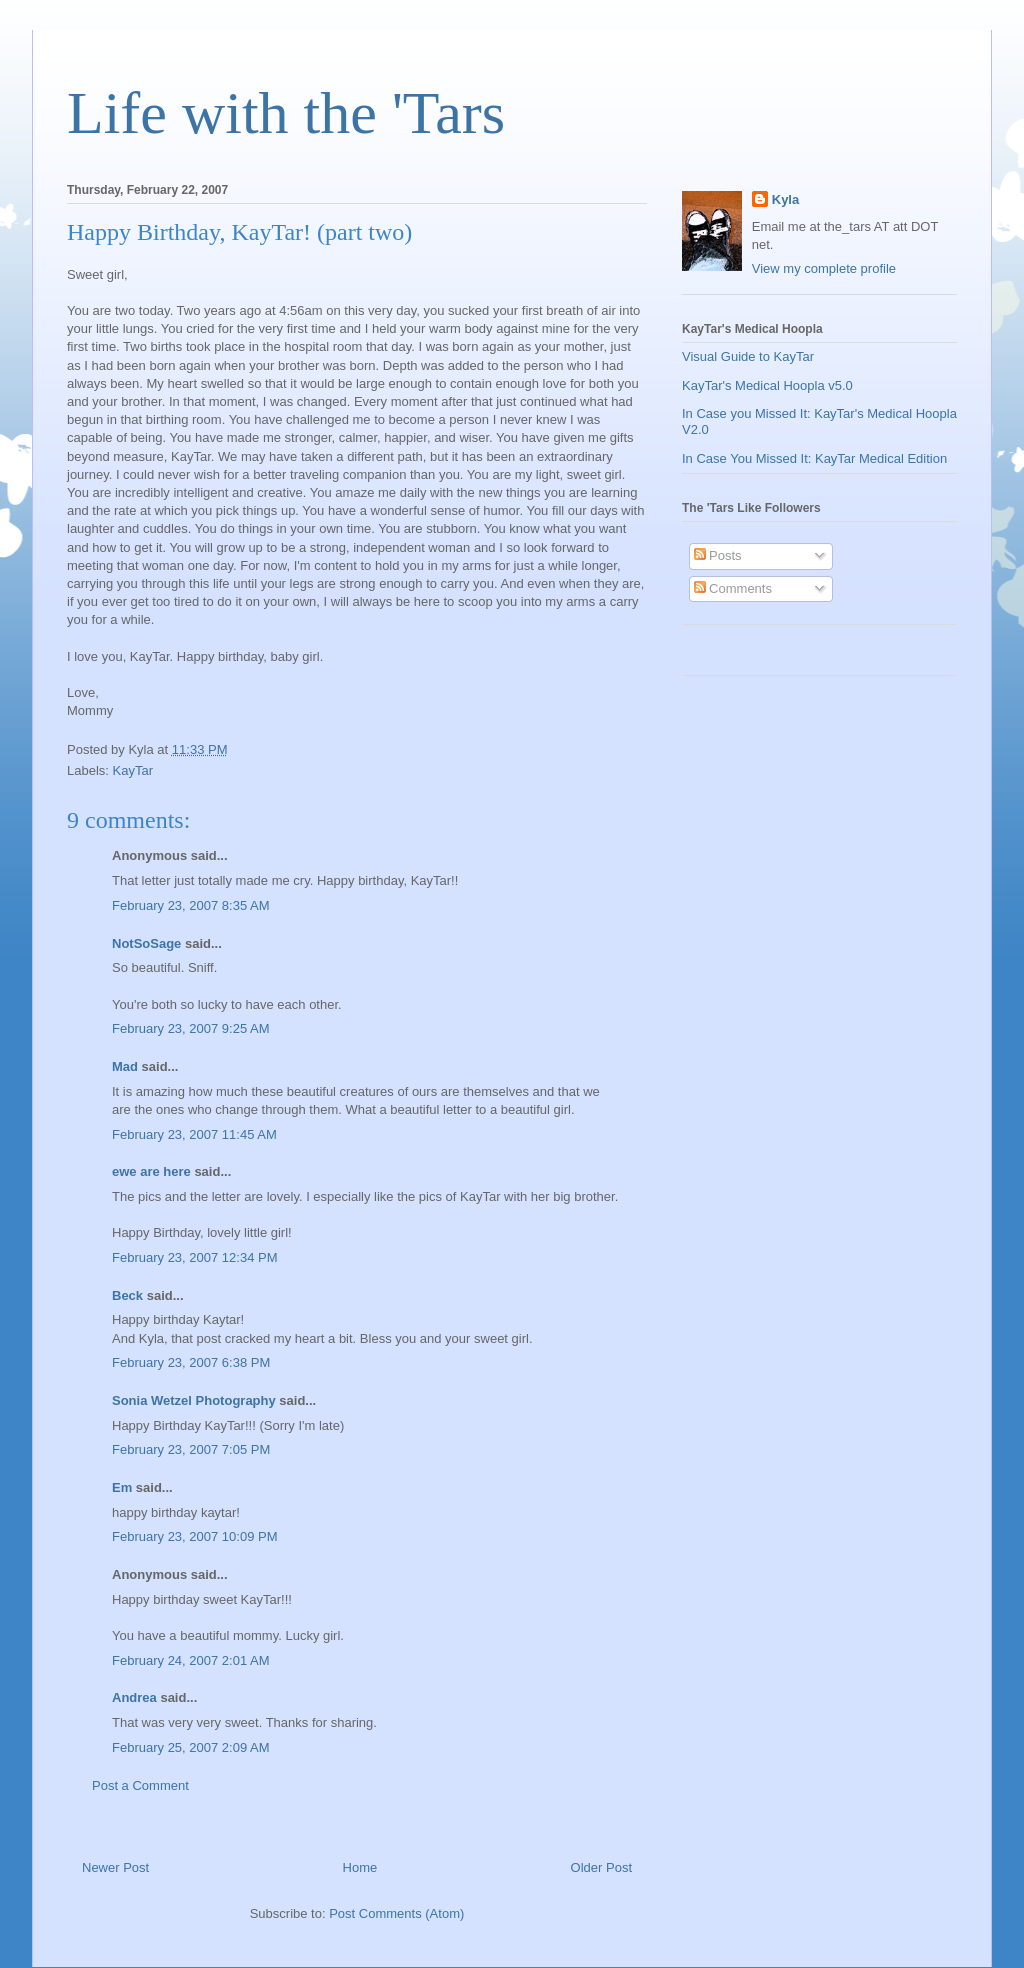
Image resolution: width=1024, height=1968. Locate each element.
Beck (127, 1295)
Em (122, 1487)
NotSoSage (146, 943)
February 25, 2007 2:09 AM (191, 1747)
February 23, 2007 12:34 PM (195, 1257)
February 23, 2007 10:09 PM (195, 1536)
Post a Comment (140, 1785)
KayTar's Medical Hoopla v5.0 (767, 385)
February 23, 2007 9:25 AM (191, 1028)
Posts (718, 555)
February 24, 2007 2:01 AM (191, 1660)
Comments (733, 588)
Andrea (134, 1697)
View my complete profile (824, 268)
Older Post (601, 1867)
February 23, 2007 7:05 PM (191, 1449)
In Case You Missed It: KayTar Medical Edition (814, 458)
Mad (125, 1066)
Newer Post (115, 1867)
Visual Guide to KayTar (748, 356)
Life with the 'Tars (286, 113)
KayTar (133, 770)
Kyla (785, 199)
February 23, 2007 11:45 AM (194, 1134)
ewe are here (151, 1171)
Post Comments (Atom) (396, 1913)
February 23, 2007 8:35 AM (191, 905)
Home (360, 1867)
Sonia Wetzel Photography (194, 1400)
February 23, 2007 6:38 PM (191, 1362)
